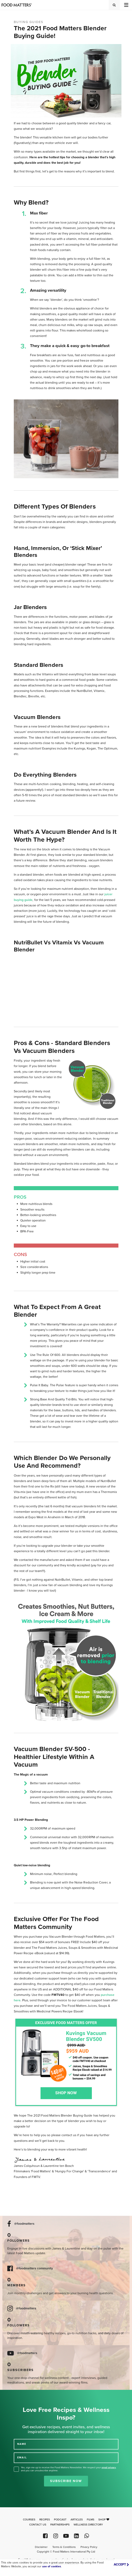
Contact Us (37, 2524)
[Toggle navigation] (126, 5)
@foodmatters (24, 2223)
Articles (77, 2519)
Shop (103, 2519)
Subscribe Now (66, 2481)
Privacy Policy (88, 2547)
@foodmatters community (34, 2268)
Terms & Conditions (64, 2547)
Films (90, 2519)
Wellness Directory (88, 2524)
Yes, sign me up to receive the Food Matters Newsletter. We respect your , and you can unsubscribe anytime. (68, 2469)
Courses (29, 2519)
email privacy (109, 2467)
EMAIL (22, 2457)
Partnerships (60, 2524)
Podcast (60, 2519)
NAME (21, 2444)
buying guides (28, 22)
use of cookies (51, 2566)
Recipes (44, 2519)
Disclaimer (41, 2547)
